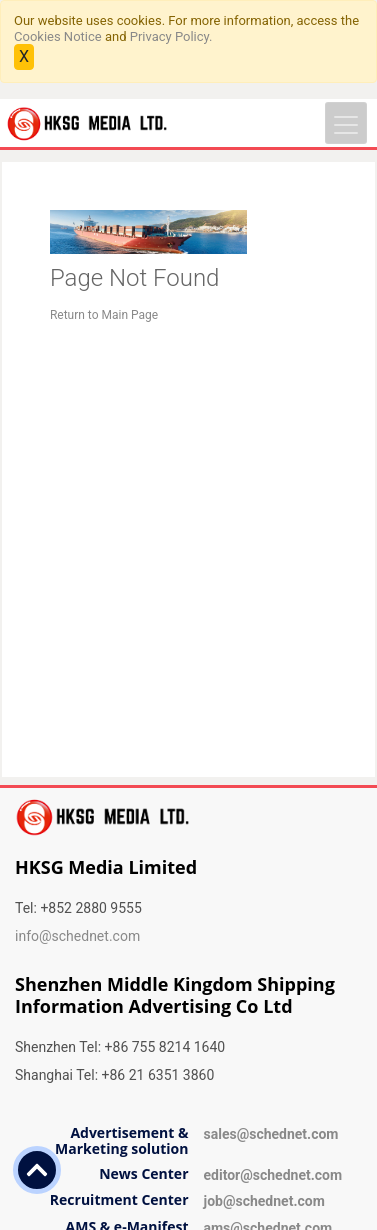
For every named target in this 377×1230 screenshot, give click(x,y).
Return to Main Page (104, 315)
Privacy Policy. (171, 36)
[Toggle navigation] (346, 123)
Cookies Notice (58, 36)
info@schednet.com (77, 936)
